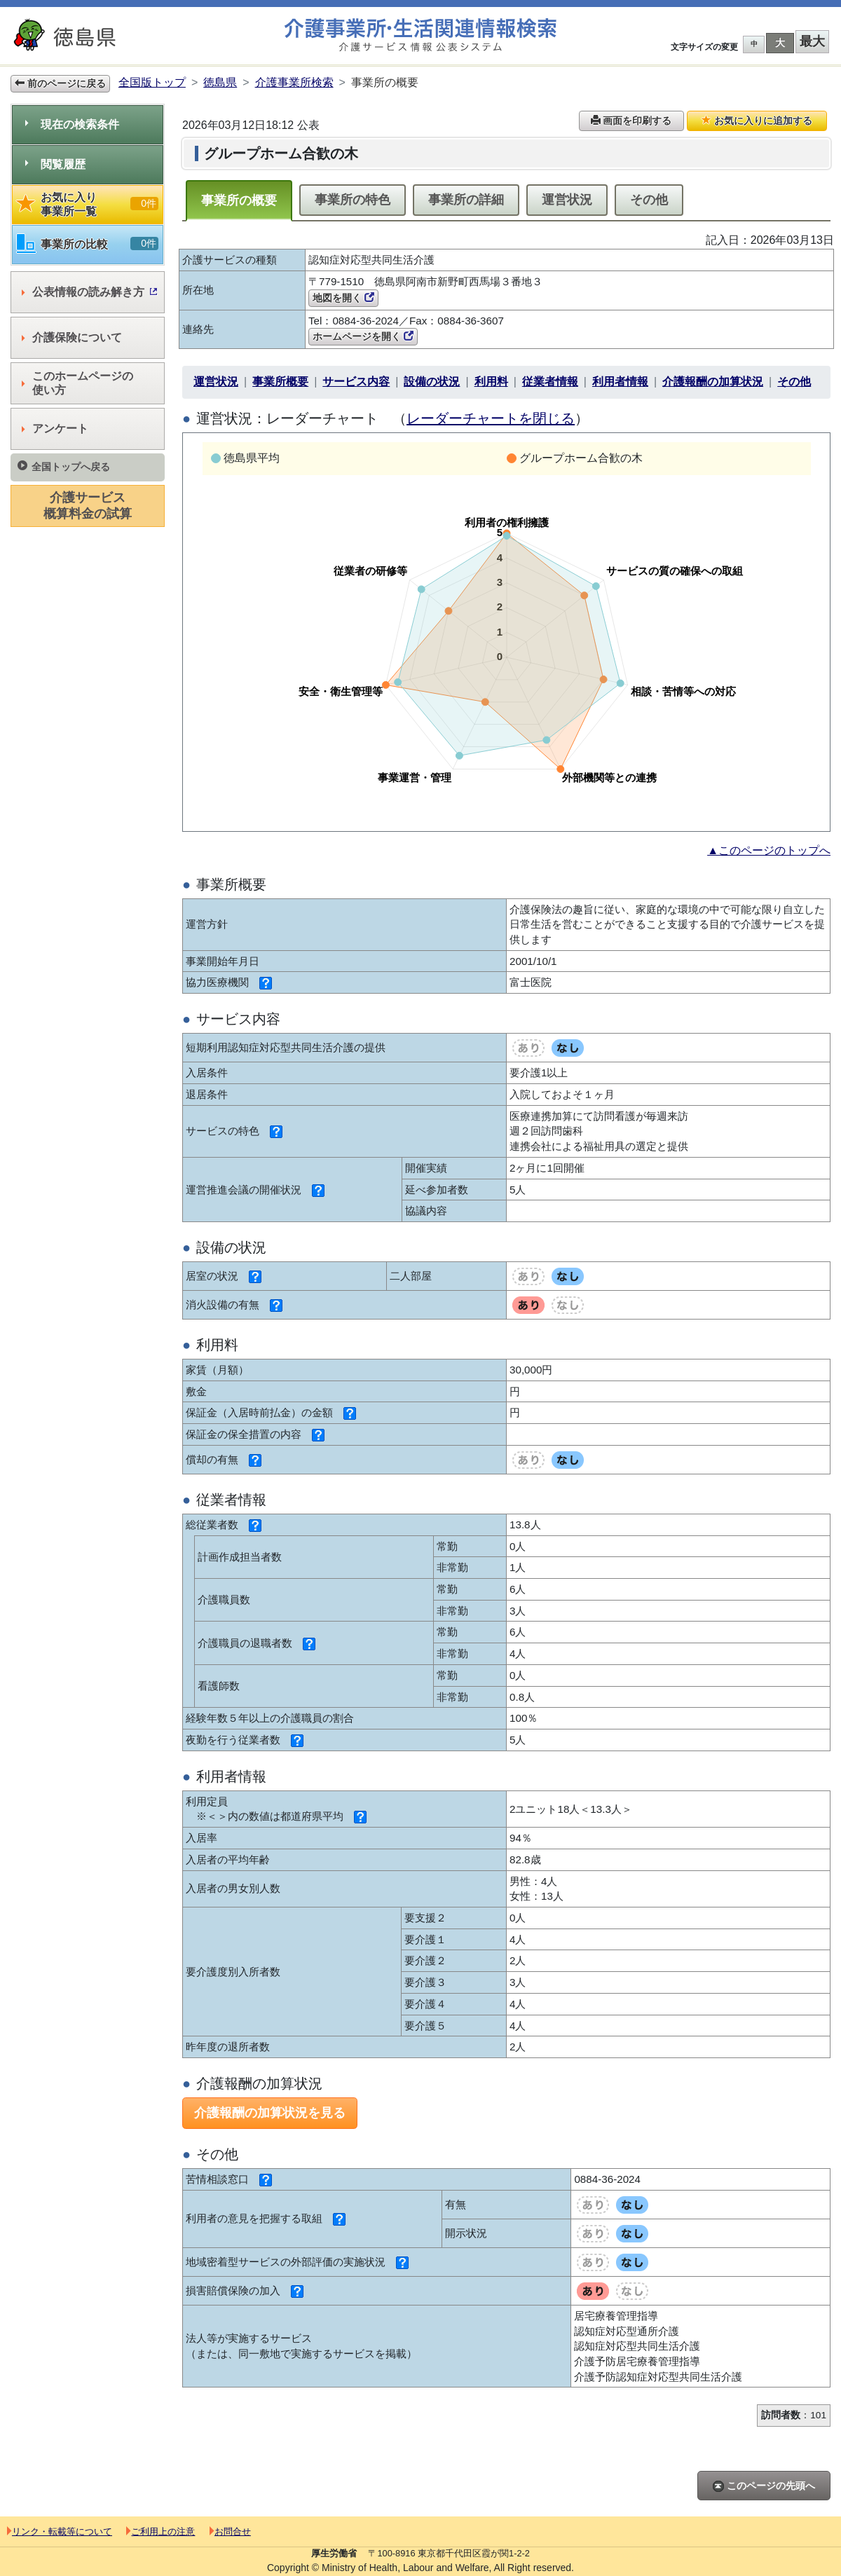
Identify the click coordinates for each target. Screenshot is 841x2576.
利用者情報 (620, 382)
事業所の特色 (352, 200)
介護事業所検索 (294, 82)
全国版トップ (152, 82)
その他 (649, 200)
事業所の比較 (87, 244)
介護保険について (72, 337)
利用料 (491, 382)
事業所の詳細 (466, 200)
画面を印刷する (631, 120)
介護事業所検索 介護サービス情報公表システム (420, 35)
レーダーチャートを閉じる (490, 418)
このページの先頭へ (764, 2486)
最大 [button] (812, 41)
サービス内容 (356, 382)
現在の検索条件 (72, 124)
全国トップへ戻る (64, 466)
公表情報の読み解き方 (89, 292)
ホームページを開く (363, 336)
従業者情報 (550, 382)
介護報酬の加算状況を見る (270, 2113)
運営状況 (567, 200)
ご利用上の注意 (160, 2531)
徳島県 (220, 82)
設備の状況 (432, 382)
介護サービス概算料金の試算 (87, 506)
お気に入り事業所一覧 (87, 204)
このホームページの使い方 (77, 383)
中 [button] (754, 44)
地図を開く (343, 297)
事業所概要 (280, 382)
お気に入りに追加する (757, 120)
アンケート (55, 428)
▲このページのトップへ (768, 850)
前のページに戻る (60, 83)
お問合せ (230, 2531)
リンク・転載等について (59, 2531)
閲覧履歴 (55, 164)
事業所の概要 (239, 200)
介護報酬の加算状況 (712, 382)
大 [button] (780, 42)
